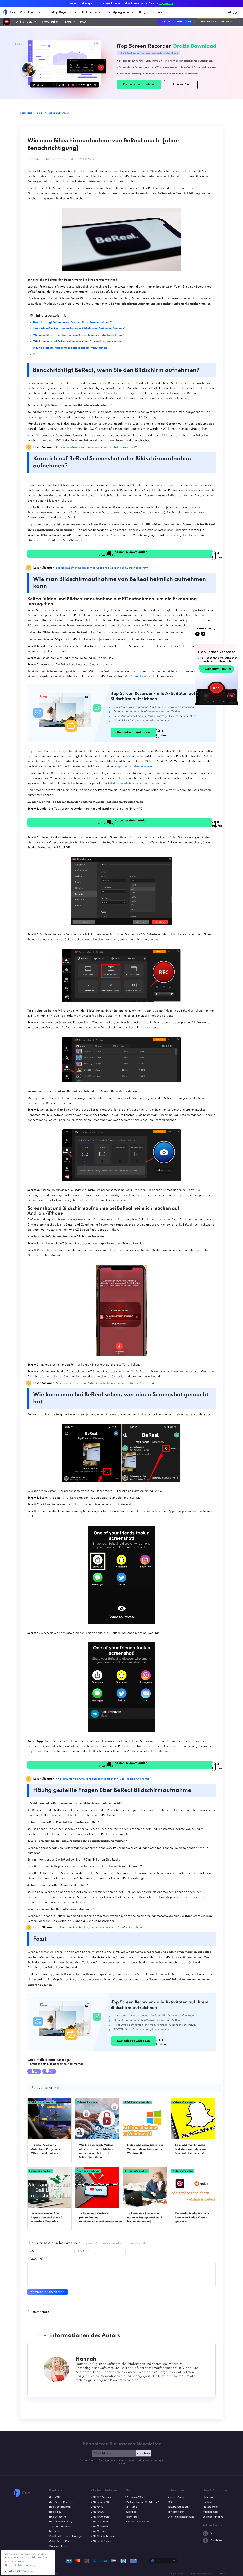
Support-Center (176, 2495)
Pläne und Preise (58, 2544)
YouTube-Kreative (213, 2514)
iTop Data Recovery (60, 2519)
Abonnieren (143, 2451)
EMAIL (83, 2249)
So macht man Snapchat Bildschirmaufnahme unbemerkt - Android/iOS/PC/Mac (114, 1381)
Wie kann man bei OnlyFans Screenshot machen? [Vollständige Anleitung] (110, 1776)
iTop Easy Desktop (60, 2504)
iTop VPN (54, 2495)
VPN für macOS (100, 2500)
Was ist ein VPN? (135, 2495)
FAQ (83, 21)
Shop (158, 12)
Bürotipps (130, 2509)
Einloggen (233, 12)
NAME (32, 2249)
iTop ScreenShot (58, 2514)
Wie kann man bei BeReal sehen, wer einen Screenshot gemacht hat (77, 341)
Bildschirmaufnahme (136, 2519)
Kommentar (37, 2257)
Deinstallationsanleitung (180, 2514)
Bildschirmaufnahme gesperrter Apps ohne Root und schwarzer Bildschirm (110, 567)
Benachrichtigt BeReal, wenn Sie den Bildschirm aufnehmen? (72, 322)
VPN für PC (97, 2504)
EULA (222, 2572)
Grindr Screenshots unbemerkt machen (134, 782)
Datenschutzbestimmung (20, 2565)
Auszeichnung (210, 2509)
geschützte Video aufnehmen (138, 765)
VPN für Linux (98, 2529)
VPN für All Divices (101, 2539)
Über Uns (208, 2495)
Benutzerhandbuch (178, 2504)
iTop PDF (54, 2529)
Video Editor (50, 21)
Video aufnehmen (68, 113)
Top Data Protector (60, 2524)
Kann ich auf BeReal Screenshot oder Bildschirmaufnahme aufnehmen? (79, 328)
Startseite (28, 113)
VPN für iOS (97, 2509)
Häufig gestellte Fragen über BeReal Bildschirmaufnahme (70, 348)
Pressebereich (210, 2504)
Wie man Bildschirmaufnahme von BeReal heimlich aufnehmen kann (79, 335)
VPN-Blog (131, 2504)
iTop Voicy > (166, 3)
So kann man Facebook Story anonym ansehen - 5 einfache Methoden (107, 1925)
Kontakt (207, 2500)
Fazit (36, 354)
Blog (44, 113)
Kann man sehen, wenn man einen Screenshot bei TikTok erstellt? (103, 447)
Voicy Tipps (132, 2514)
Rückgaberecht (175, 2572)
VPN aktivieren (175, 2509)
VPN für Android (100, 2514)
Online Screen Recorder (62, 2539)
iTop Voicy (55, 2509)
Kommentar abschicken (47, 2289)
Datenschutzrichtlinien (201, 2572)
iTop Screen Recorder (139, 675)
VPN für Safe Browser (103, 2534)
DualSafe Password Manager (65, 2534)
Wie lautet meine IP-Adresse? (142, 2500)
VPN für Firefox (99, 2524)
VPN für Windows (101, 2495)
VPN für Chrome (100, 2519)
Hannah (33, 159)
